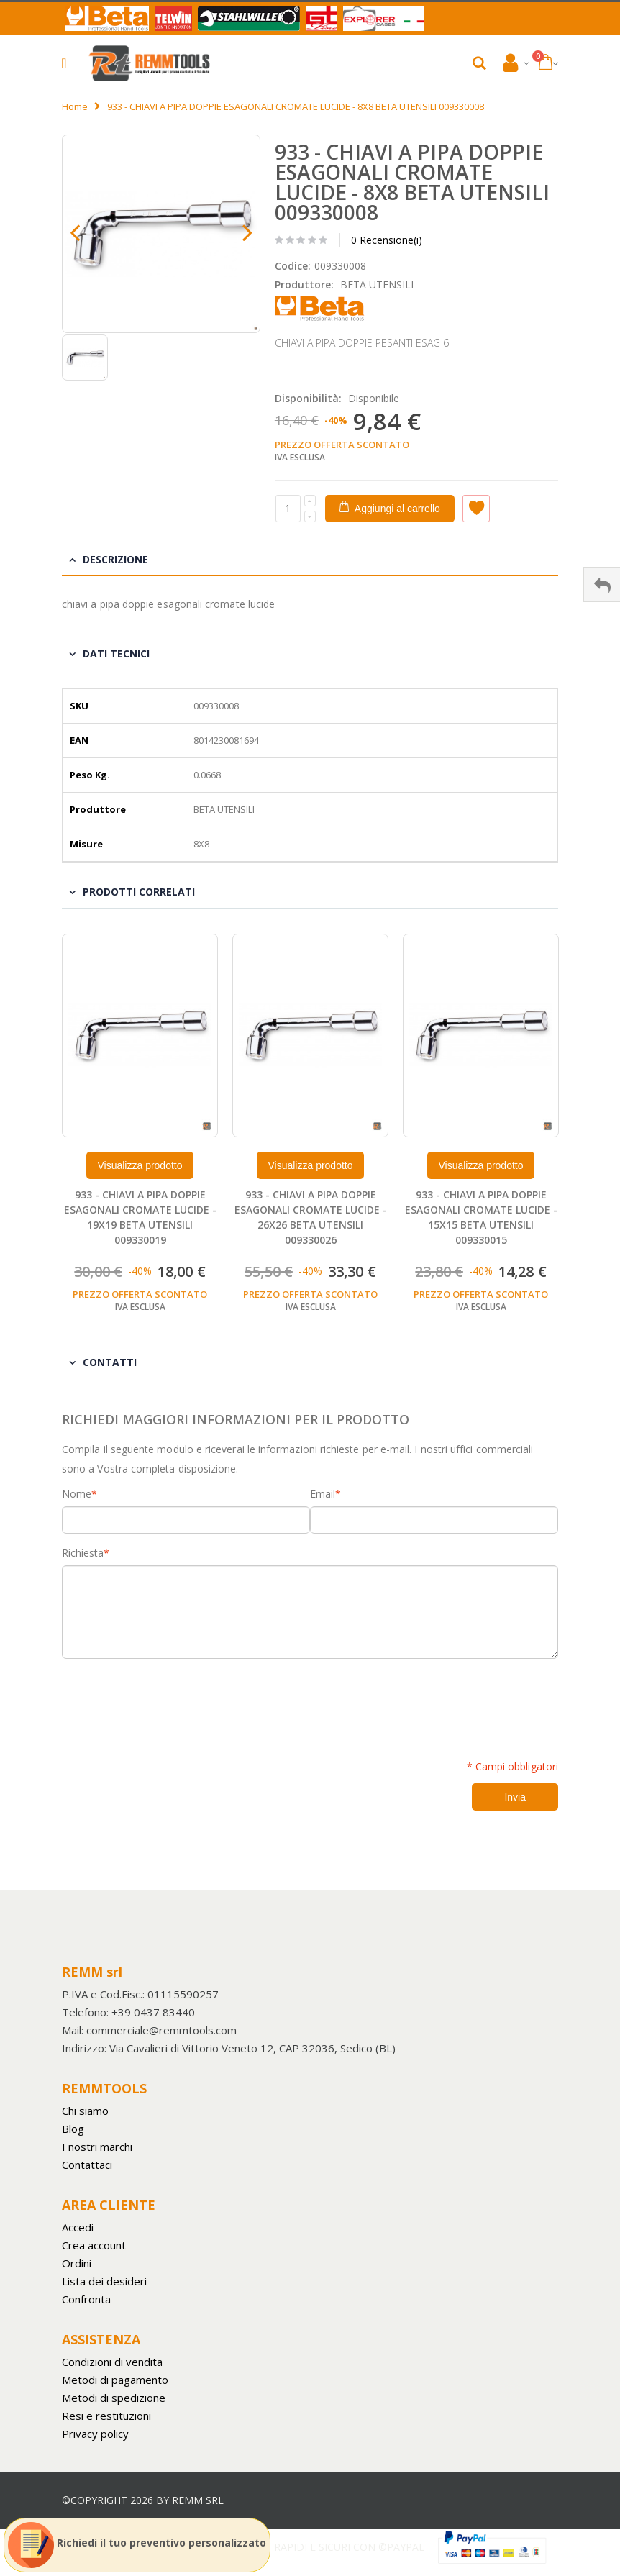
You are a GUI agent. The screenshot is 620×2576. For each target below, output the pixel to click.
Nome (76, 1494)
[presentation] (171, 1701)
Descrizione (115, 559)
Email (322, 1494)
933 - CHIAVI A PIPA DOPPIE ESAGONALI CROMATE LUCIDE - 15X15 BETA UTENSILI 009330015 (481, 1217)
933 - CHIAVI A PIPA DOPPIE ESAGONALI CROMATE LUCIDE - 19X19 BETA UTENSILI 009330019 (140, 1217)
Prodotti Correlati (139, 891)
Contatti (110, 1362)
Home (75, 106)
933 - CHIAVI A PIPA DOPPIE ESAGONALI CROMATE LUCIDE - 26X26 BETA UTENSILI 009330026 (310, 1217)
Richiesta (83, 1553)
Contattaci (87, 2164)
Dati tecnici (116, 653)
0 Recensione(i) (386, 240)
